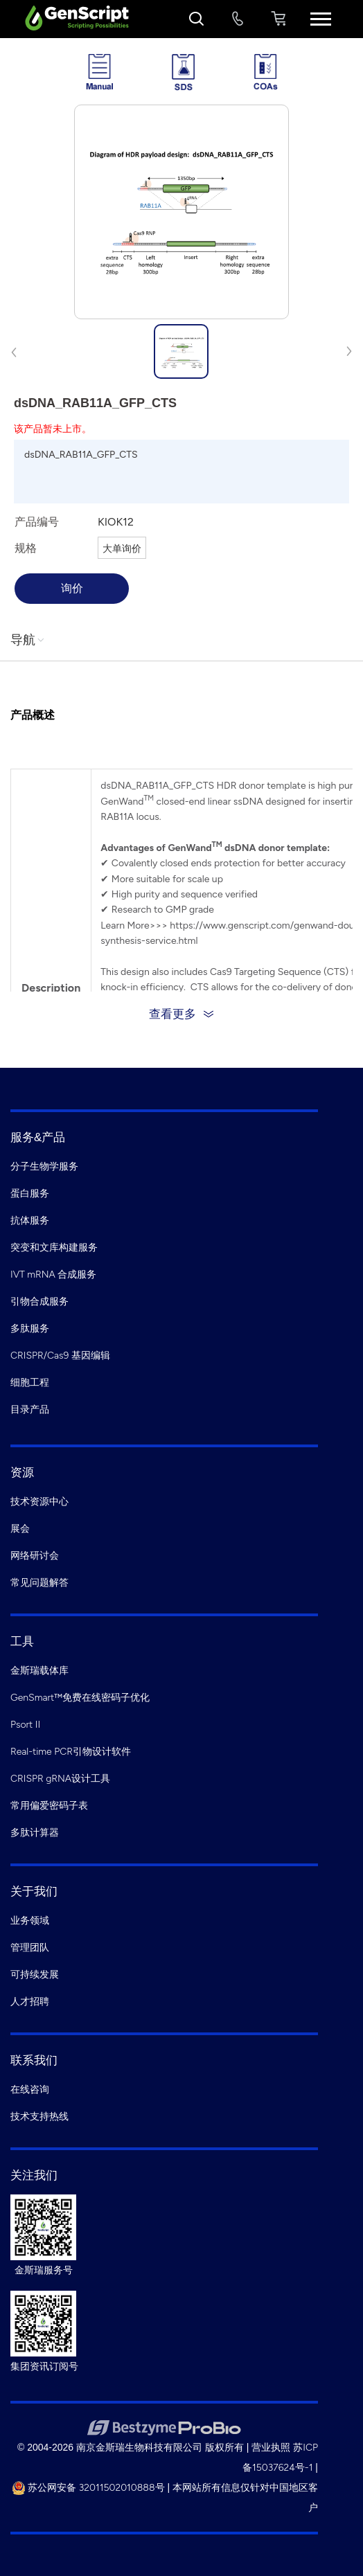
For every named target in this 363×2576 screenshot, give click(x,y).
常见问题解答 (39, 1583)
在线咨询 (29, 2089)
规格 (26, 548)
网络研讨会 (34, 1556)
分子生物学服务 (44, 1166)
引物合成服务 (39, 1301)
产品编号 (37, 521)
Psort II (25, 1724)
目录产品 (29, 1409)
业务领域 (29, 1920)
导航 (28, 640)
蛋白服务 (29, 1193)
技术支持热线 (39, 2116)
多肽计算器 (34, 1833)
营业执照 (270, 2447)
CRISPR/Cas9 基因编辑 (60, 1355)
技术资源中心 (39, 1502)
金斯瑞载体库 (39, 1670)
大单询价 (122, 549)
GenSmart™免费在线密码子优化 (80, 1697)
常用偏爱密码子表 (49, 1806)
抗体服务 (29, 1220)
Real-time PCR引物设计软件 (70, 1751)
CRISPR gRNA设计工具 (60, 1779)
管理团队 (29, 1947)
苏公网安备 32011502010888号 (88, 2488)
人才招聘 (29, 2001)
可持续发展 (34, 1974)
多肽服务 (29, 1328)
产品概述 (32, 715)
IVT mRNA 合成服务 (53, 1274)
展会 (20, 1529)
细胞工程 (29, 1382)
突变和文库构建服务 (54, 1247)
